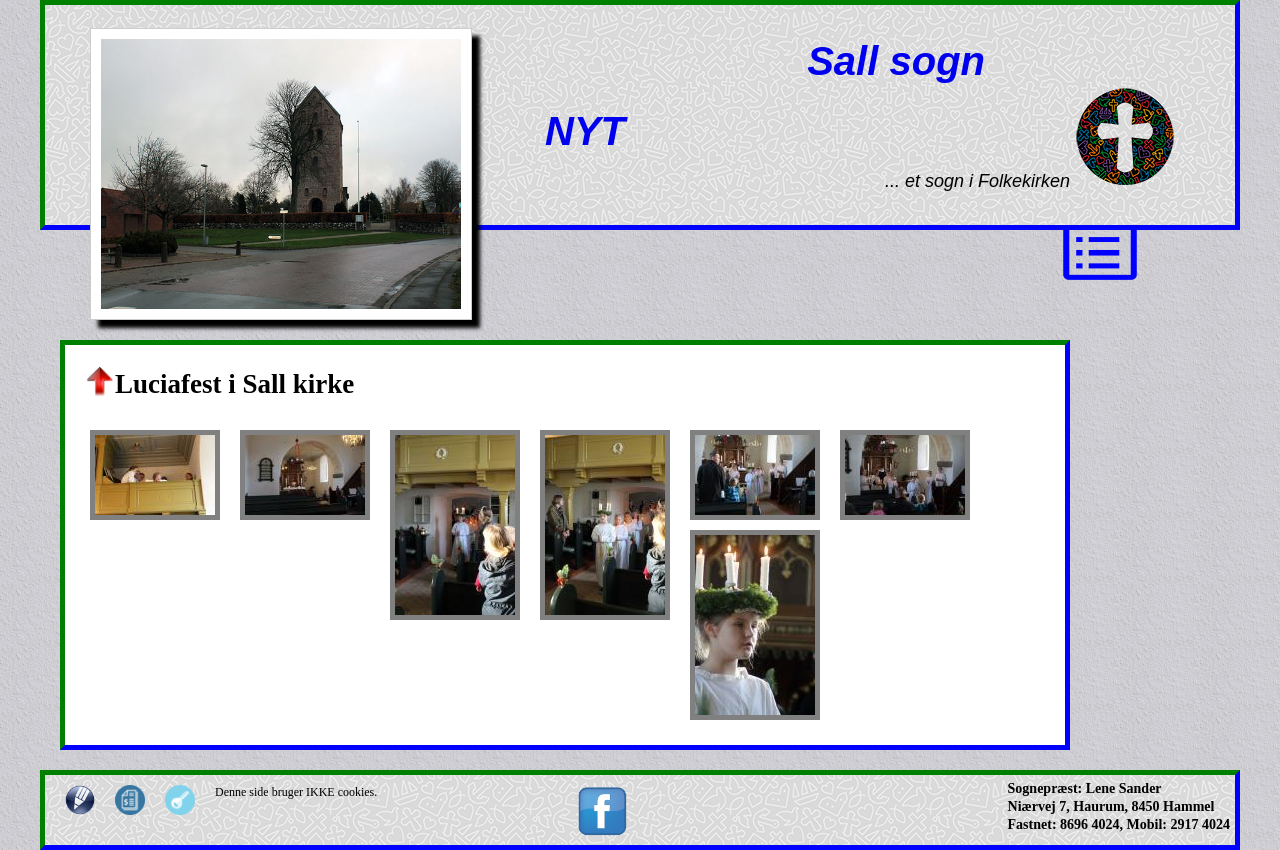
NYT (585, 131)
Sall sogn (896, 61)
